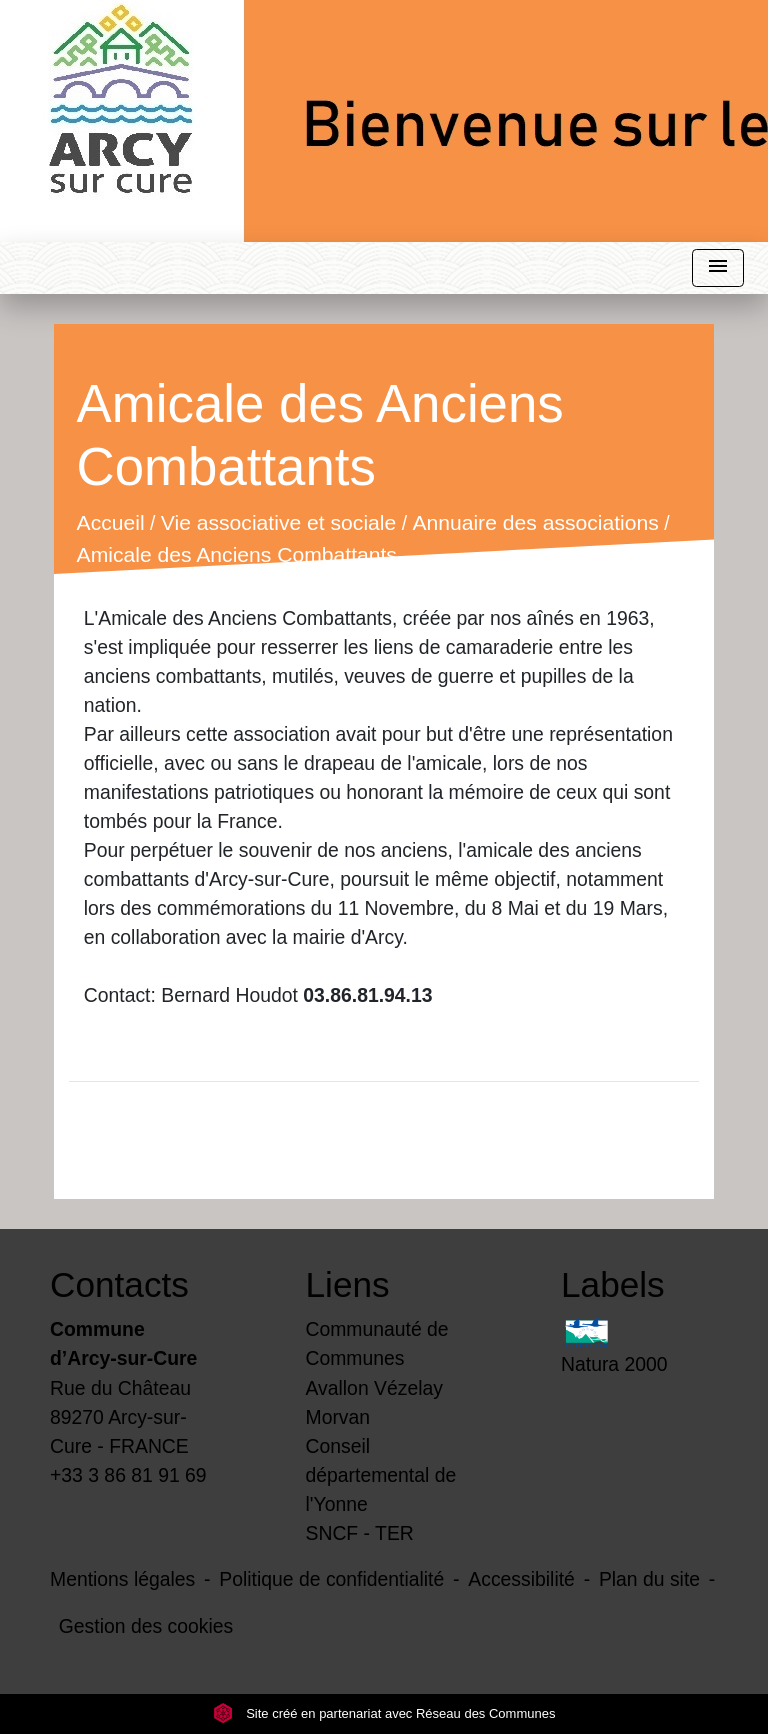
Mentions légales (122, 1579)
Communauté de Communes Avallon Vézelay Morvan (377, 1372)
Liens (348, 1284)
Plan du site (649, 1579)
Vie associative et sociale (278, 523)
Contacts (119, 1284)
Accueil (110, 523)
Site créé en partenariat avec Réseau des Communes (384, 1713)
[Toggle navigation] (718, 268)
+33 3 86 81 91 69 (128, 1475)
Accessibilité (521, 1579)
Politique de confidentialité (331, 1579)
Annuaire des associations (535, 523)
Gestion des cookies (146, 1626)
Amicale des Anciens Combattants (236, 555)
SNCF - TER (360, 1533)
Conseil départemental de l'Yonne (381, 1475)
